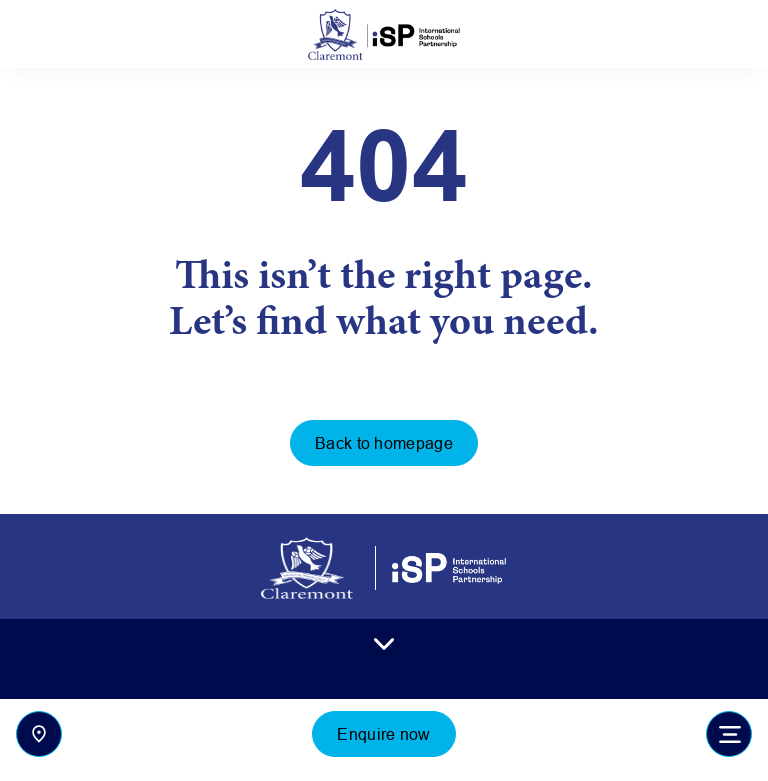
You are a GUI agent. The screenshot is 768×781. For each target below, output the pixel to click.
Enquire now (384, 734)
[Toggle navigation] (729, 734)
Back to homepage (384, 443)
